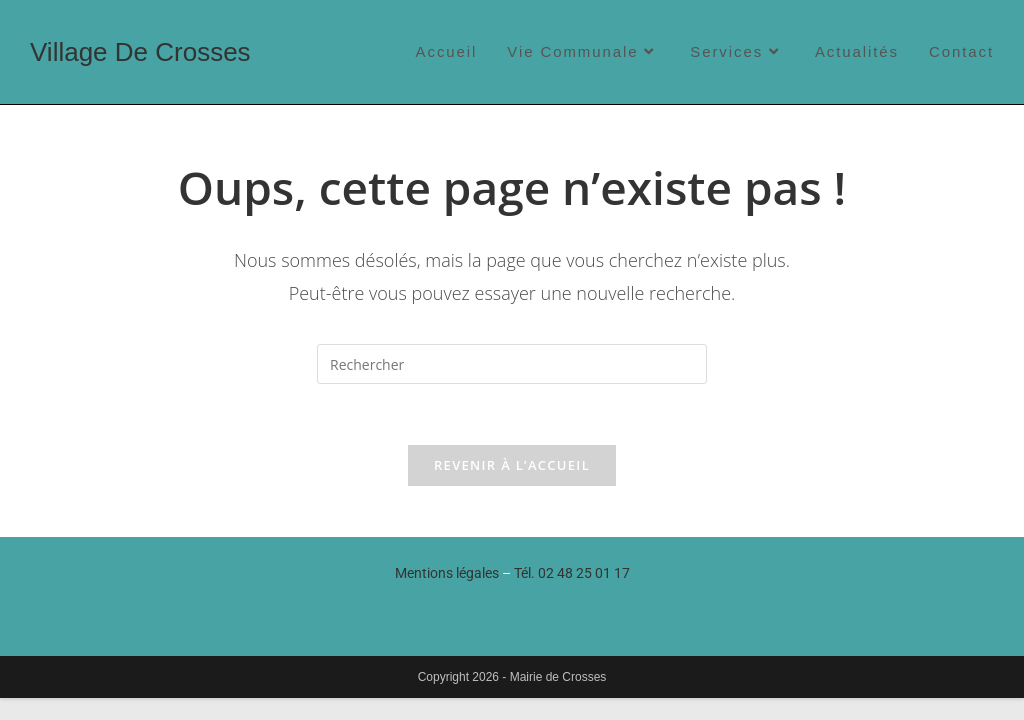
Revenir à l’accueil (512, 465)
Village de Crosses (140, 52)
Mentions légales (447, 573)
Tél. (572, 573)
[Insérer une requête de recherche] (512, 364)
